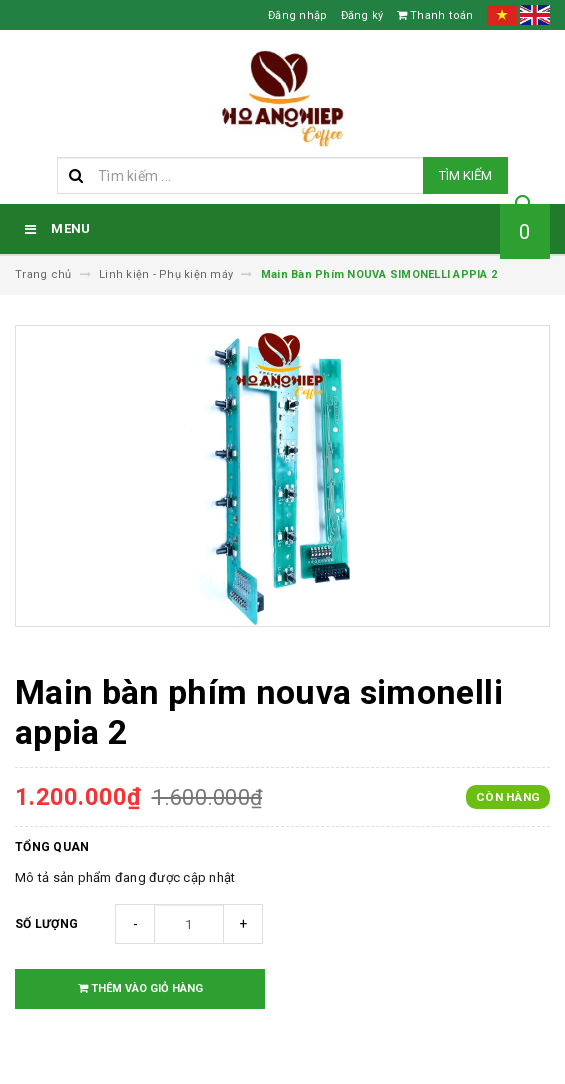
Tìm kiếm (465, 175)
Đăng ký (362, 15)
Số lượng (46, 924)
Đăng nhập (297, 15)
